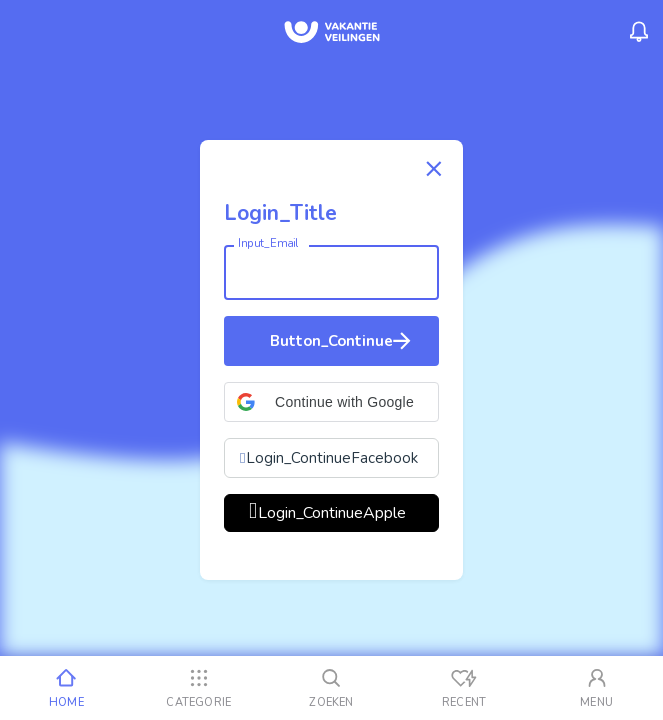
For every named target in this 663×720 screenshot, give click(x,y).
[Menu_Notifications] (639, 32)
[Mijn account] (596, 688)
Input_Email (268, 243)
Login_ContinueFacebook (332, 458)
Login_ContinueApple (332, 513)
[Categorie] (199, 688)
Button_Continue (342, 341)
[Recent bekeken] (464, 688)
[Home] (66, 688)
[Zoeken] (331, 688)
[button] (331, 402)
